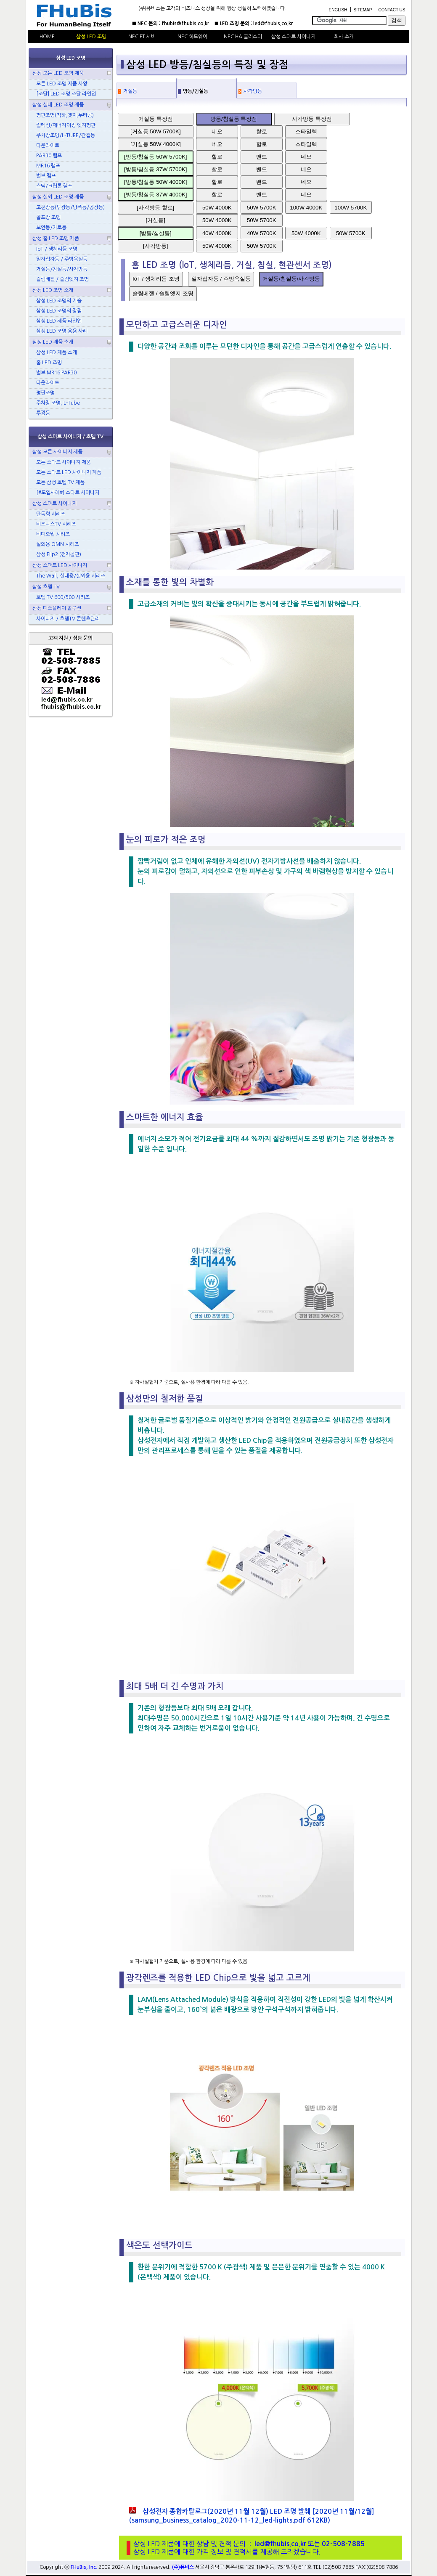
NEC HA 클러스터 (243, 36)
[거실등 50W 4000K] (155, 144)
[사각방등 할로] (155, 207)
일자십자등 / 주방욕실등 (221, 279)
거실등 (130, 91)
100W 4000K (306, 207)
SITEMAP (363, 10)
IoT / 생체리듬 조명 (156, 279)
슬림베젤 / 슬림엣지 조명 (162, 293)
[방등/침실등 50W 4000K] (155, 182)
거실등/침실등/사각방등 (291, 279)
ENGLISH (338, 10)
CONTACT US (391, 10)
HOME (47, 36)
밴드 (261, 157)
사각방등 (253, 91)
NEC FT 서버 (142, 36)
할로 (261, 131)
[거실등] (155, 220)
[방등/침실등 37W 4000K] (155, 194)
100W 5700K (350, 207)
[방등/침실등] (156, 233)
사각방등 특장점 (312, 119)
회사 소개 (344, 36)
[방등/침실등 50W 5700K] (155, 157)
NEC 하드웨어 (192, 36)
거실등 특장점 (155, 119)
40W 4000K (217, 233)
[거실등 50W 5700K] (155, 131)
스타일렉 (306, 131)
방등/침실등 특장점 (233, 119)
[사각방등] (155, 246)
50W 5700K (261, 207)
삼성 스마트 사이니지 (293, 36)
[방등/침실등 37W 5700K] (155, 169)
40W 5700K (261, 233)
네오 (217, 131)
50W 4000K (217, 207)
